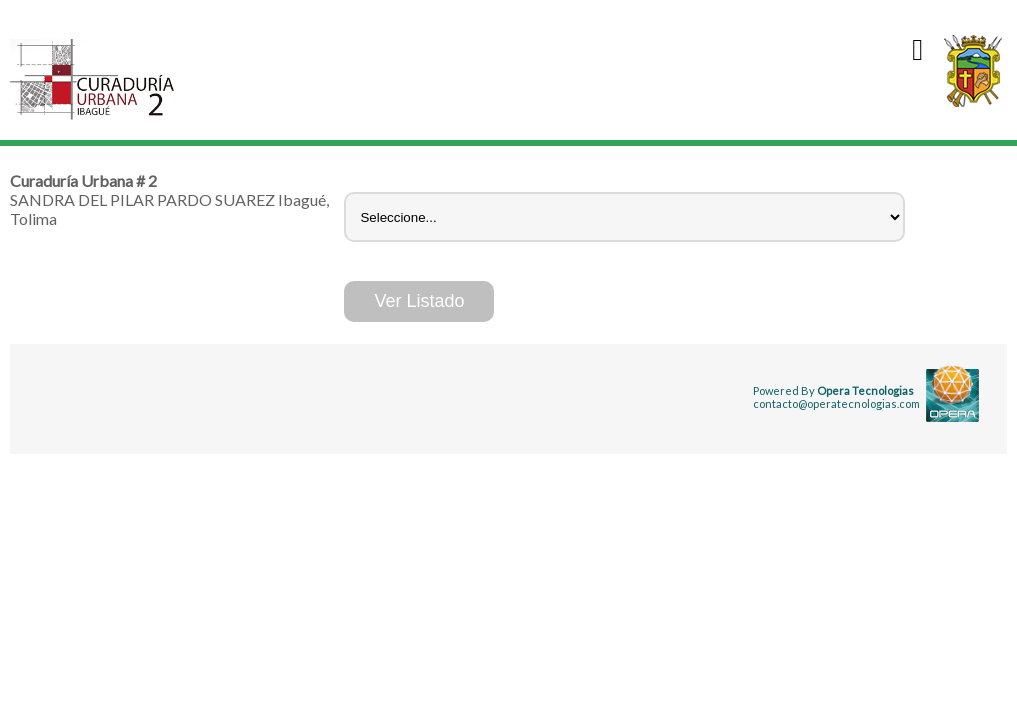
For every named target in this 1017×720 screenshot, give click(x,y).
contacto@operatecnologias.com (836, 403)
